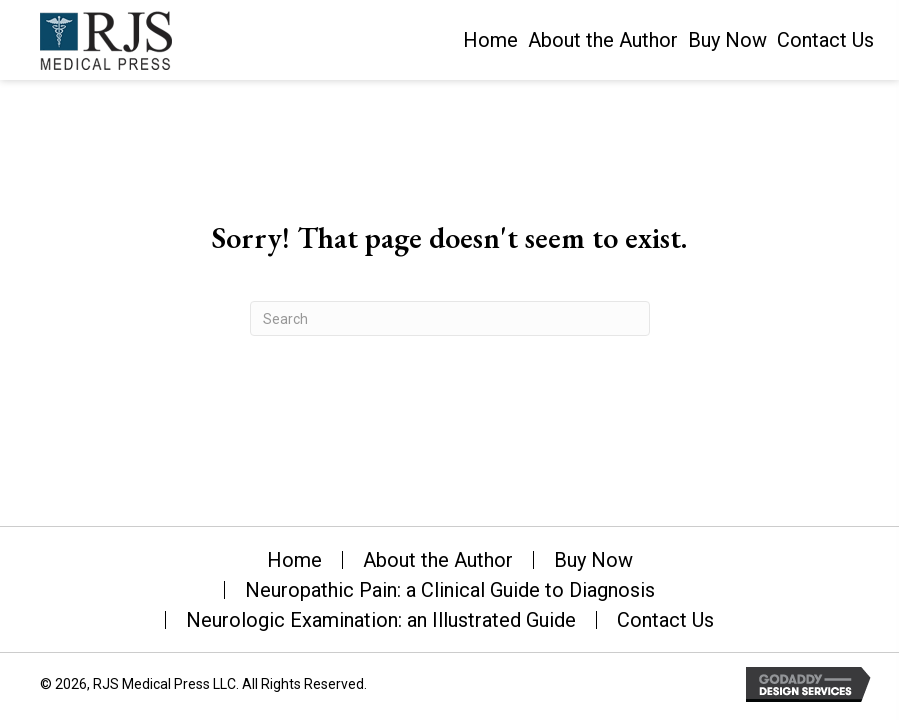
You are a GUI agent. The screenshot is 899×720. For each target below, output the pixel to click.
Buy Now (593, 560)
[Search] (450, 318)
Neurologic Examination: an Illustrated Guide (381, 620)
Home (294, 560)
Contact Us (665, 620)
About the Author (438, 560)
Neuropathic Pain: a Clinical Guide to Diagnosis (450, 590)
